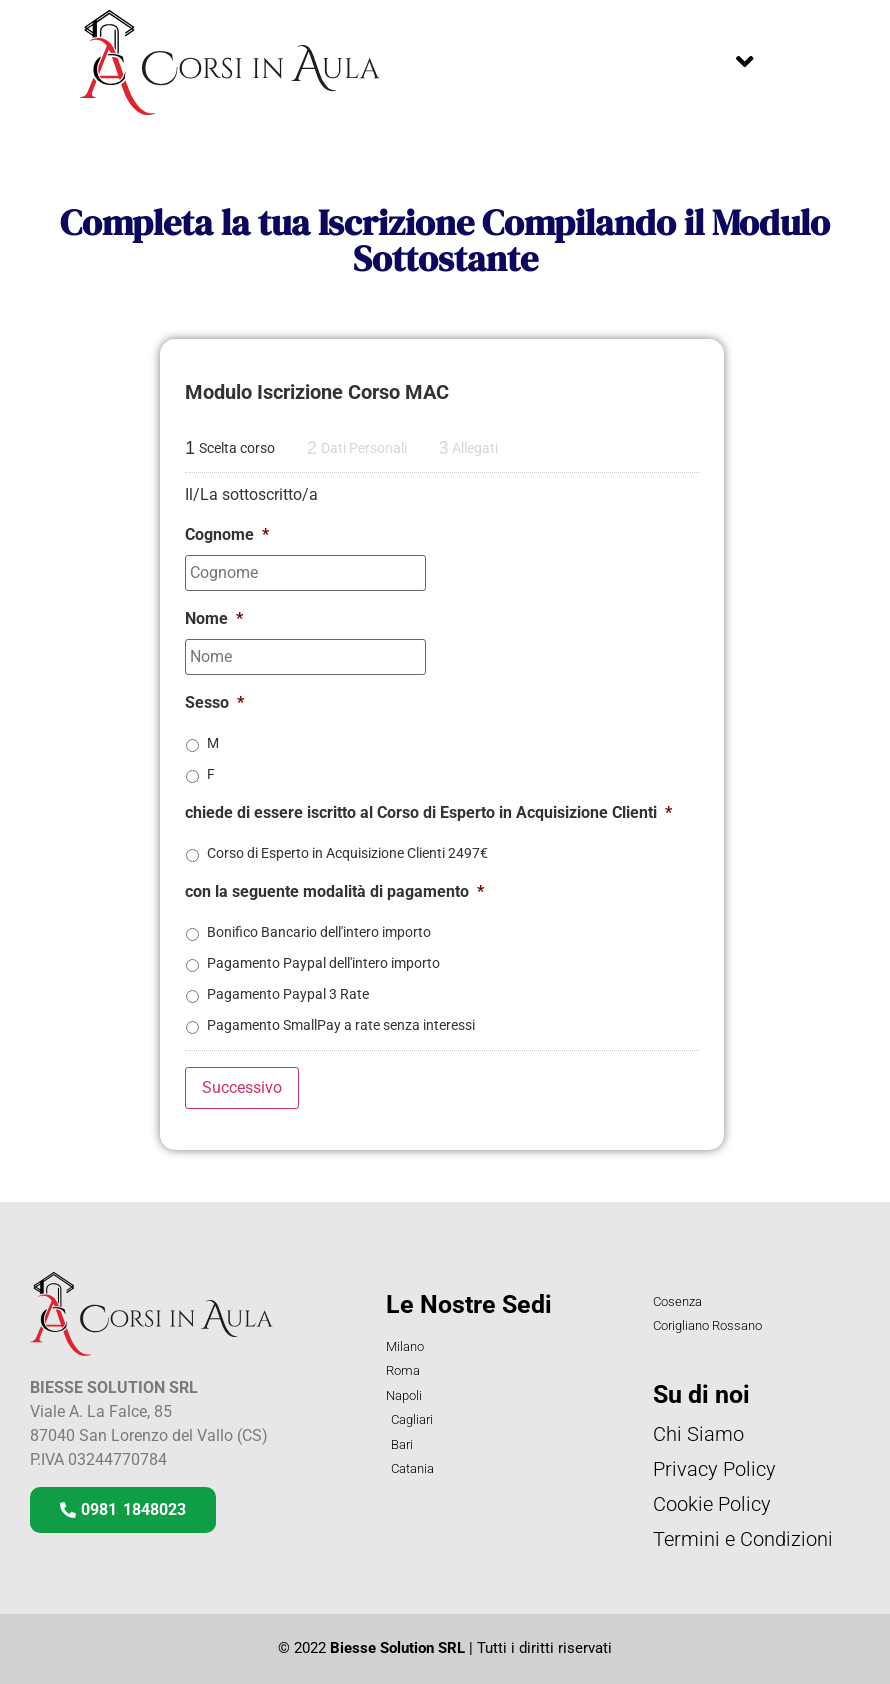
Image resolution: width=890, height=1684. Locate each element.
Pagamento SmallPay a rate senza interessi (341, 1025)
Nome (214, 618)
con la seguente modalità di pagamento (334, 891)
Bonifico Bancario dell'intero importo (319, 932)
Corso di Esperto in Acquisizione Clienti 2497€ (347, 853)
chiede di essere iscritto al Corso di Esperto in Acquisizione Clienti (428, 812)
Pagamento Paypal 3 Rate (288, 994)
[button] (745, 62)
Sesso (214, 702)
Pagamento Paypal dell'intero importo (323, 963)
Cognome (227, 534)
